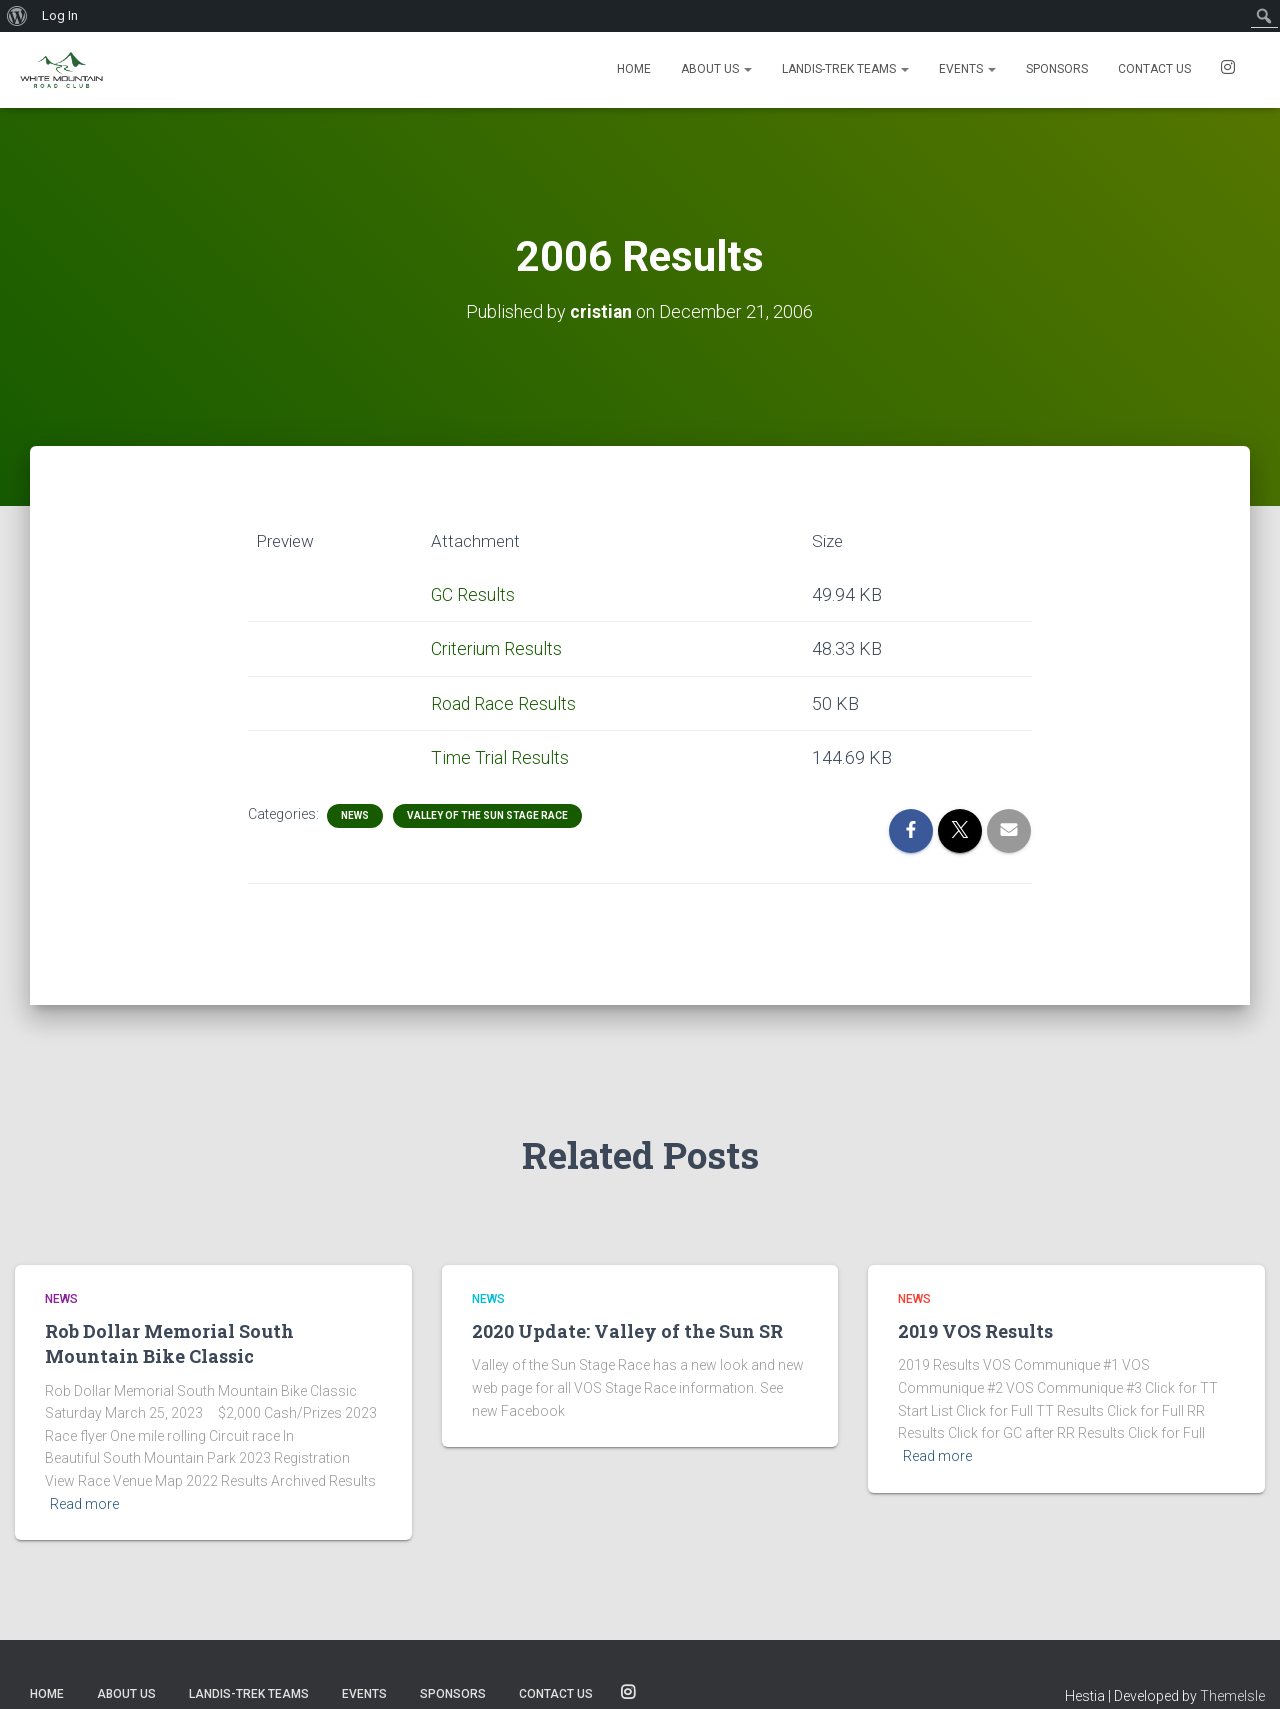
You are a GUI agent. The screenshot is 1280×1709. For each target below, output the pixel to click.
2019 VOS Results (975, 1331)
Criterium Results (497, 648)
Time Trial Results (500, 756)
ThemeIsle (1232, 1696)
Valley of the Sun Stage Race (487, 814)
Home (634, 69)
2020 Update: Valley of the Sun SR (627, 1331)
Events (967, 69)
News (355, 814)
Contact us (1154, 69)
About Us (716, 69)
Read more (84, 1504)
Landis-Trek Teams (845, 69)
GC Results (473, 593)
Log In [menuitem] (60, 15)
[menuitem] (17, 16)
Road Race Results (504, 702)
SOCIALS (1228, 70)
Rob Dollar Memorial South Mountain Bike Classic (169, 1343)
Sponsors (1057, 69)
